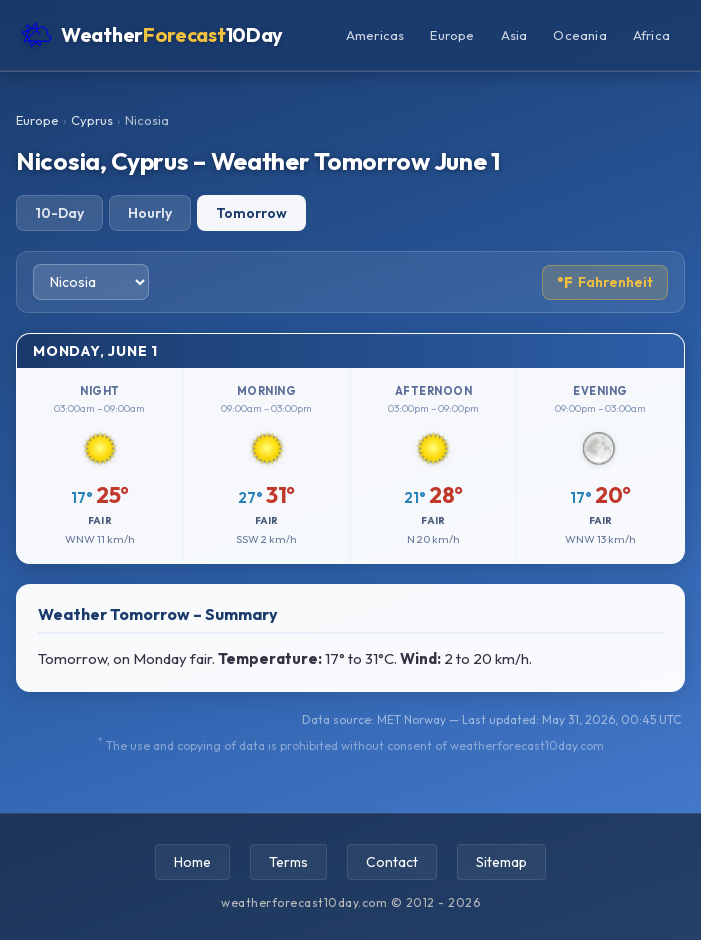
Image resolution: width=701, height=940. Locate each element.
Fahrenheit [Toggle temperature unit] (605, 282)
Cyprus (92, 120)
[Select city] (91, 282)
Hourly (150, 213)
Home (192, 862)
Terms (288, 862)
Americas (375, 35)
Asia (514, 35)
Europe (452, 35)
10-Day (59, 213)
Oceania (579, 35)
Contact (392, 862)
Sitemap (501, 862)
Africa (651, 35)
